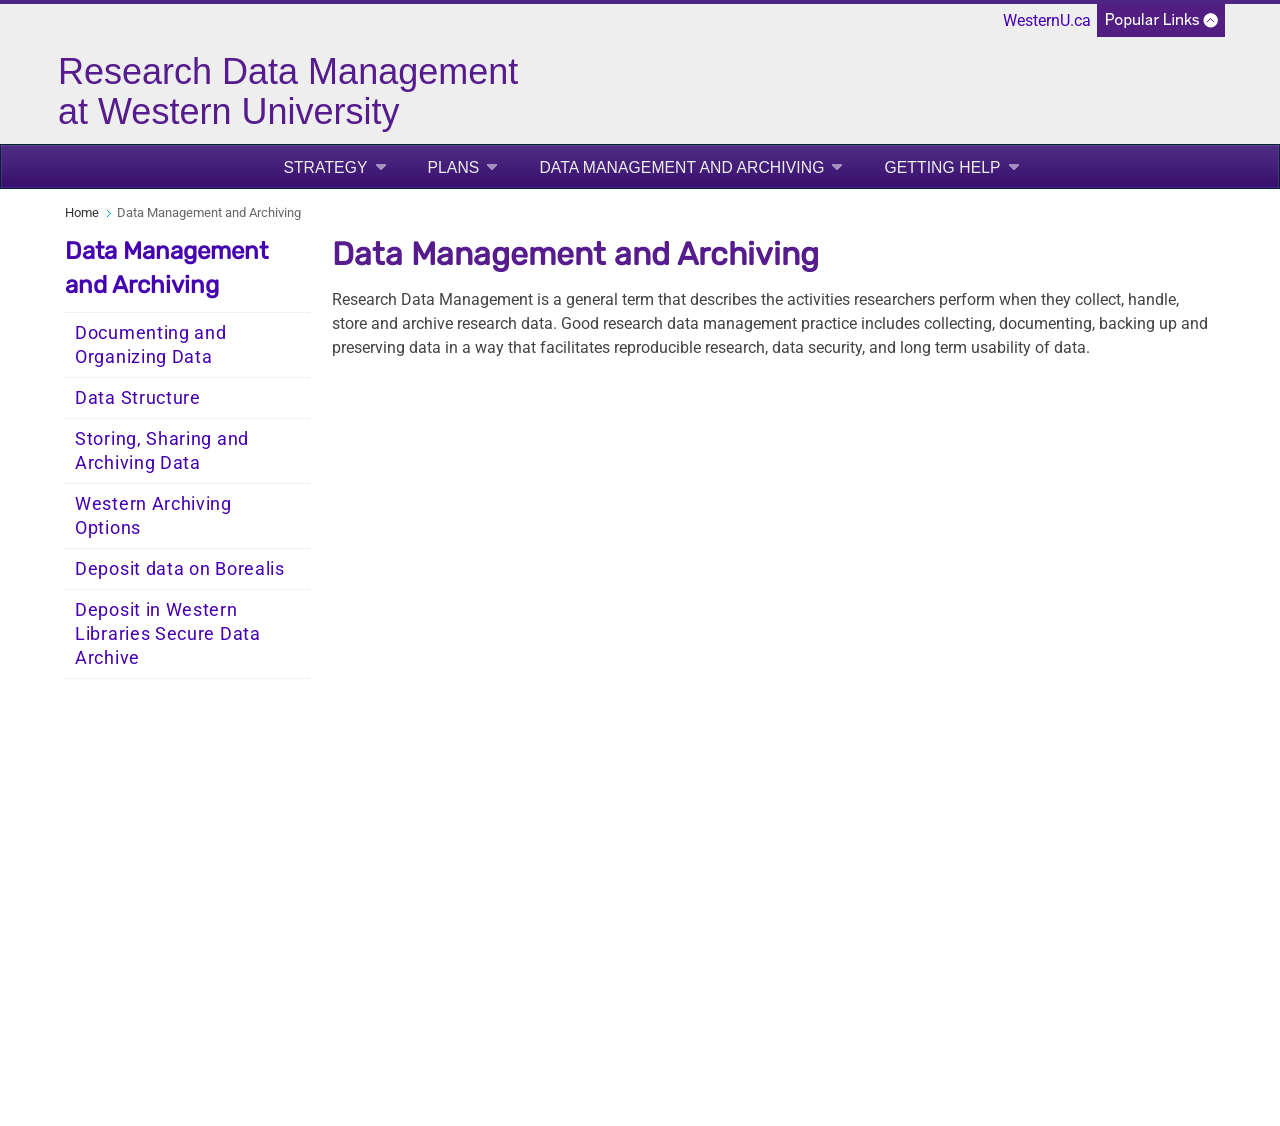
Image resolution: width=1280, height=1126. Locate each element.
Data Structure (138, 398)
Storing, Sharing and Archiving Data (162, 451)
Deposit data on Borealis (180, 569)
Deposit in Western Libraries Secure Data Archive (168, 634)
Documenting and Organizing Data (151, 345)
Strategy (325, 167)
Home (82, 212)
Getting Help (942, 167)
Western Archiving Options (153, 516)
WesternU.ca (1047, 20)
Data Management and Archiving (681, 167)
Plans (454, 167)
